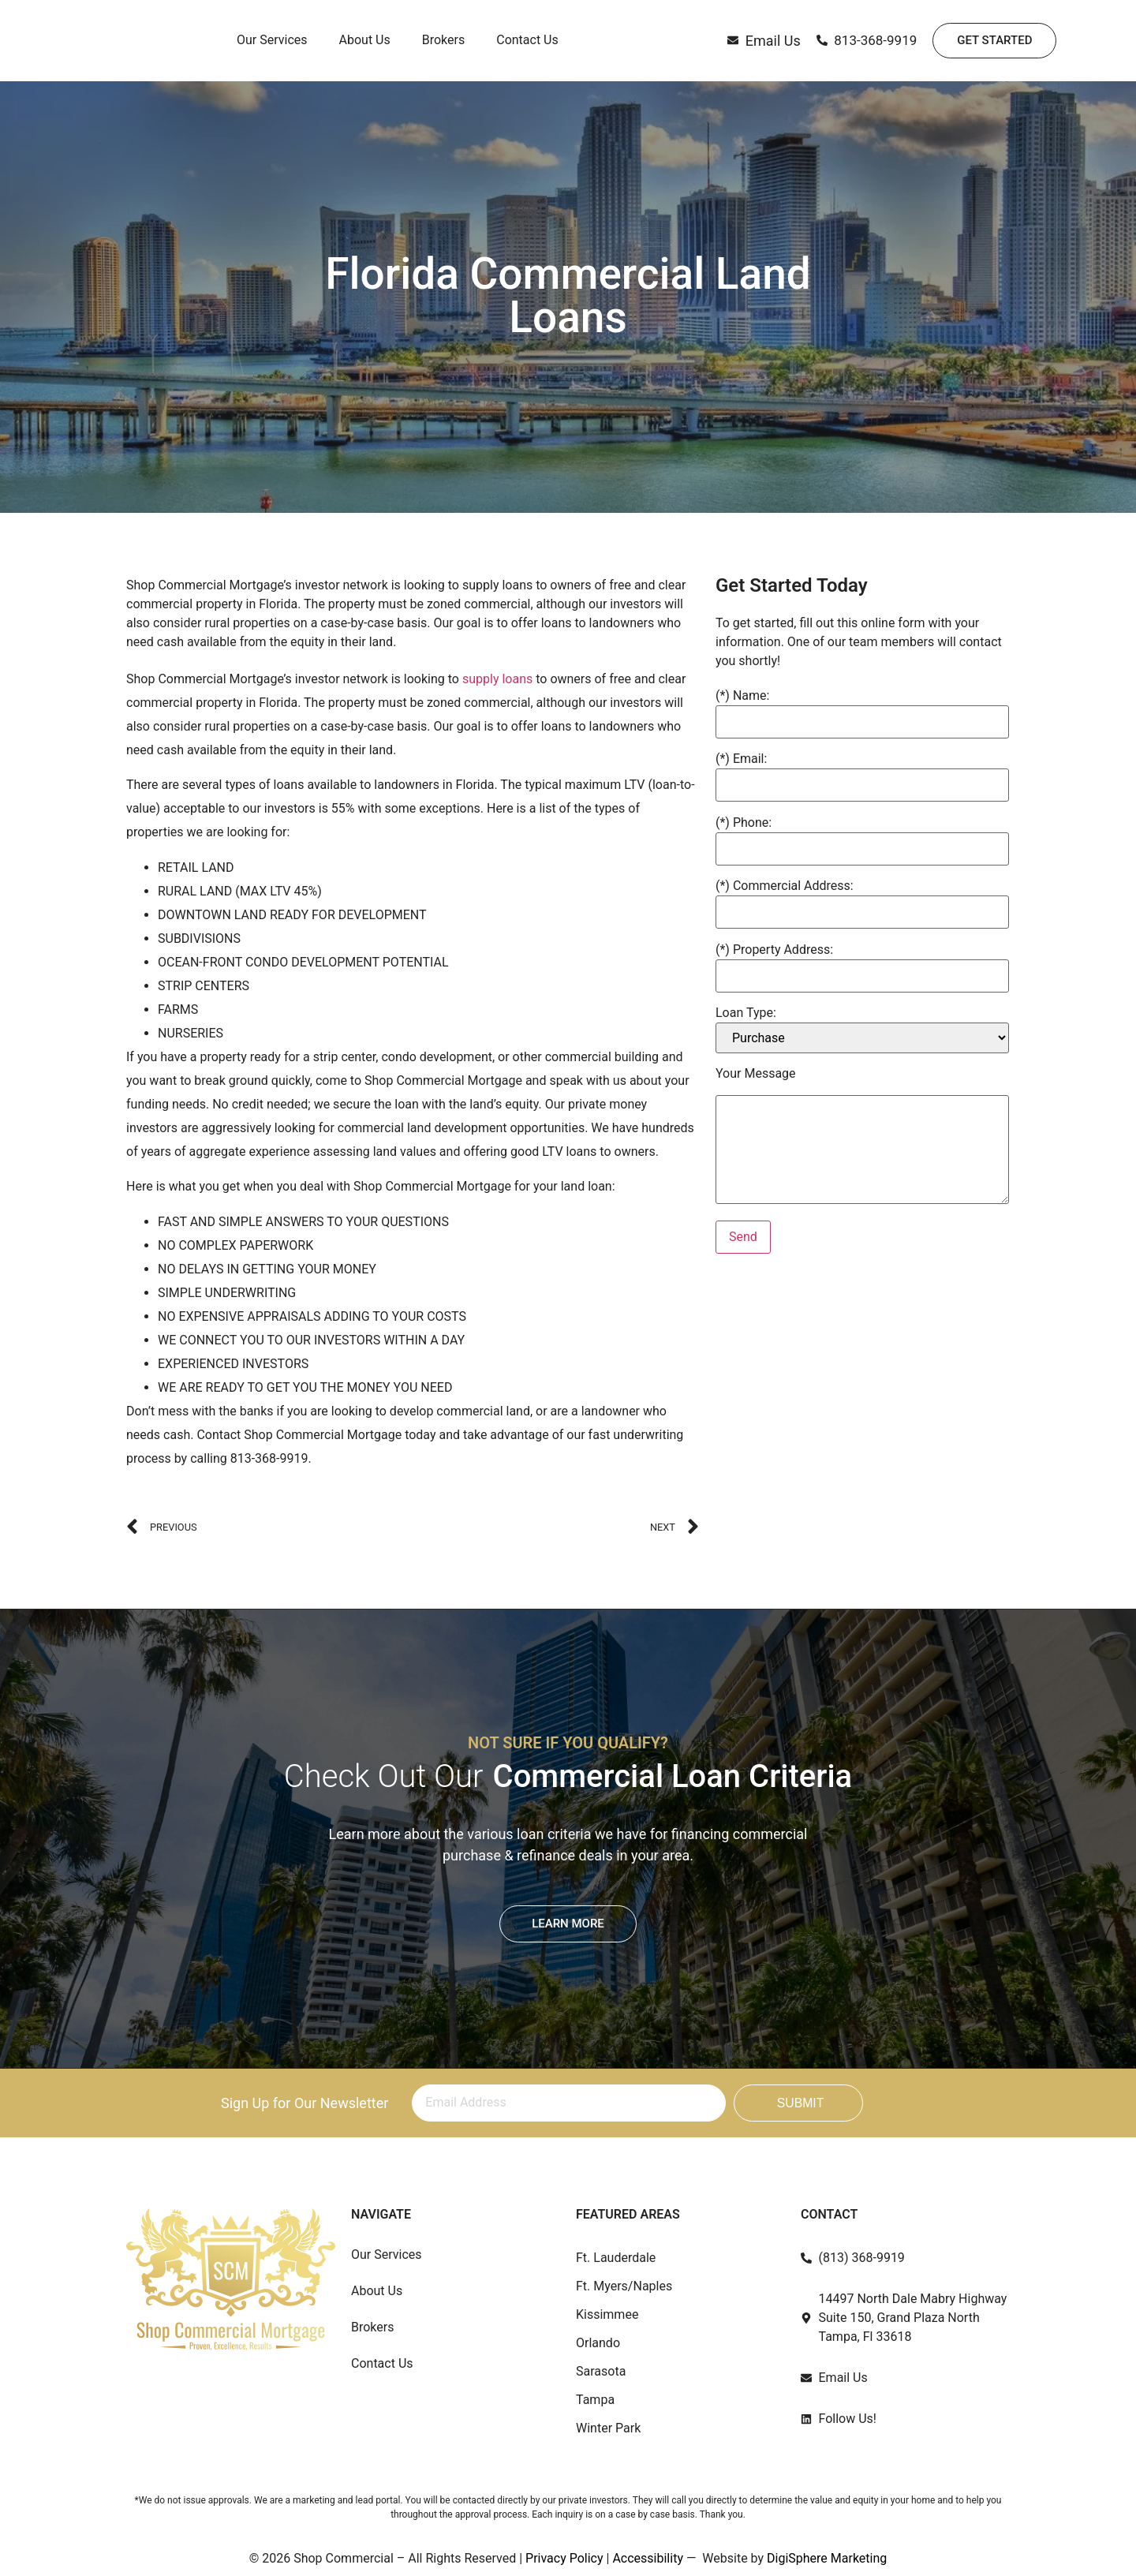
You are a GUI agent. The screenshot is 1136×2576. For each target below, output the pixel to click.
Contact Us (527, 41)
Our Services (272, 41)
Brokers (443, 41)
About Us (364, 41)
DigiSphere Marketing (827, 2558)
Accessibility (647, 2558)
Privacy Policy (564, 2558)
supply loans (497, 678)
